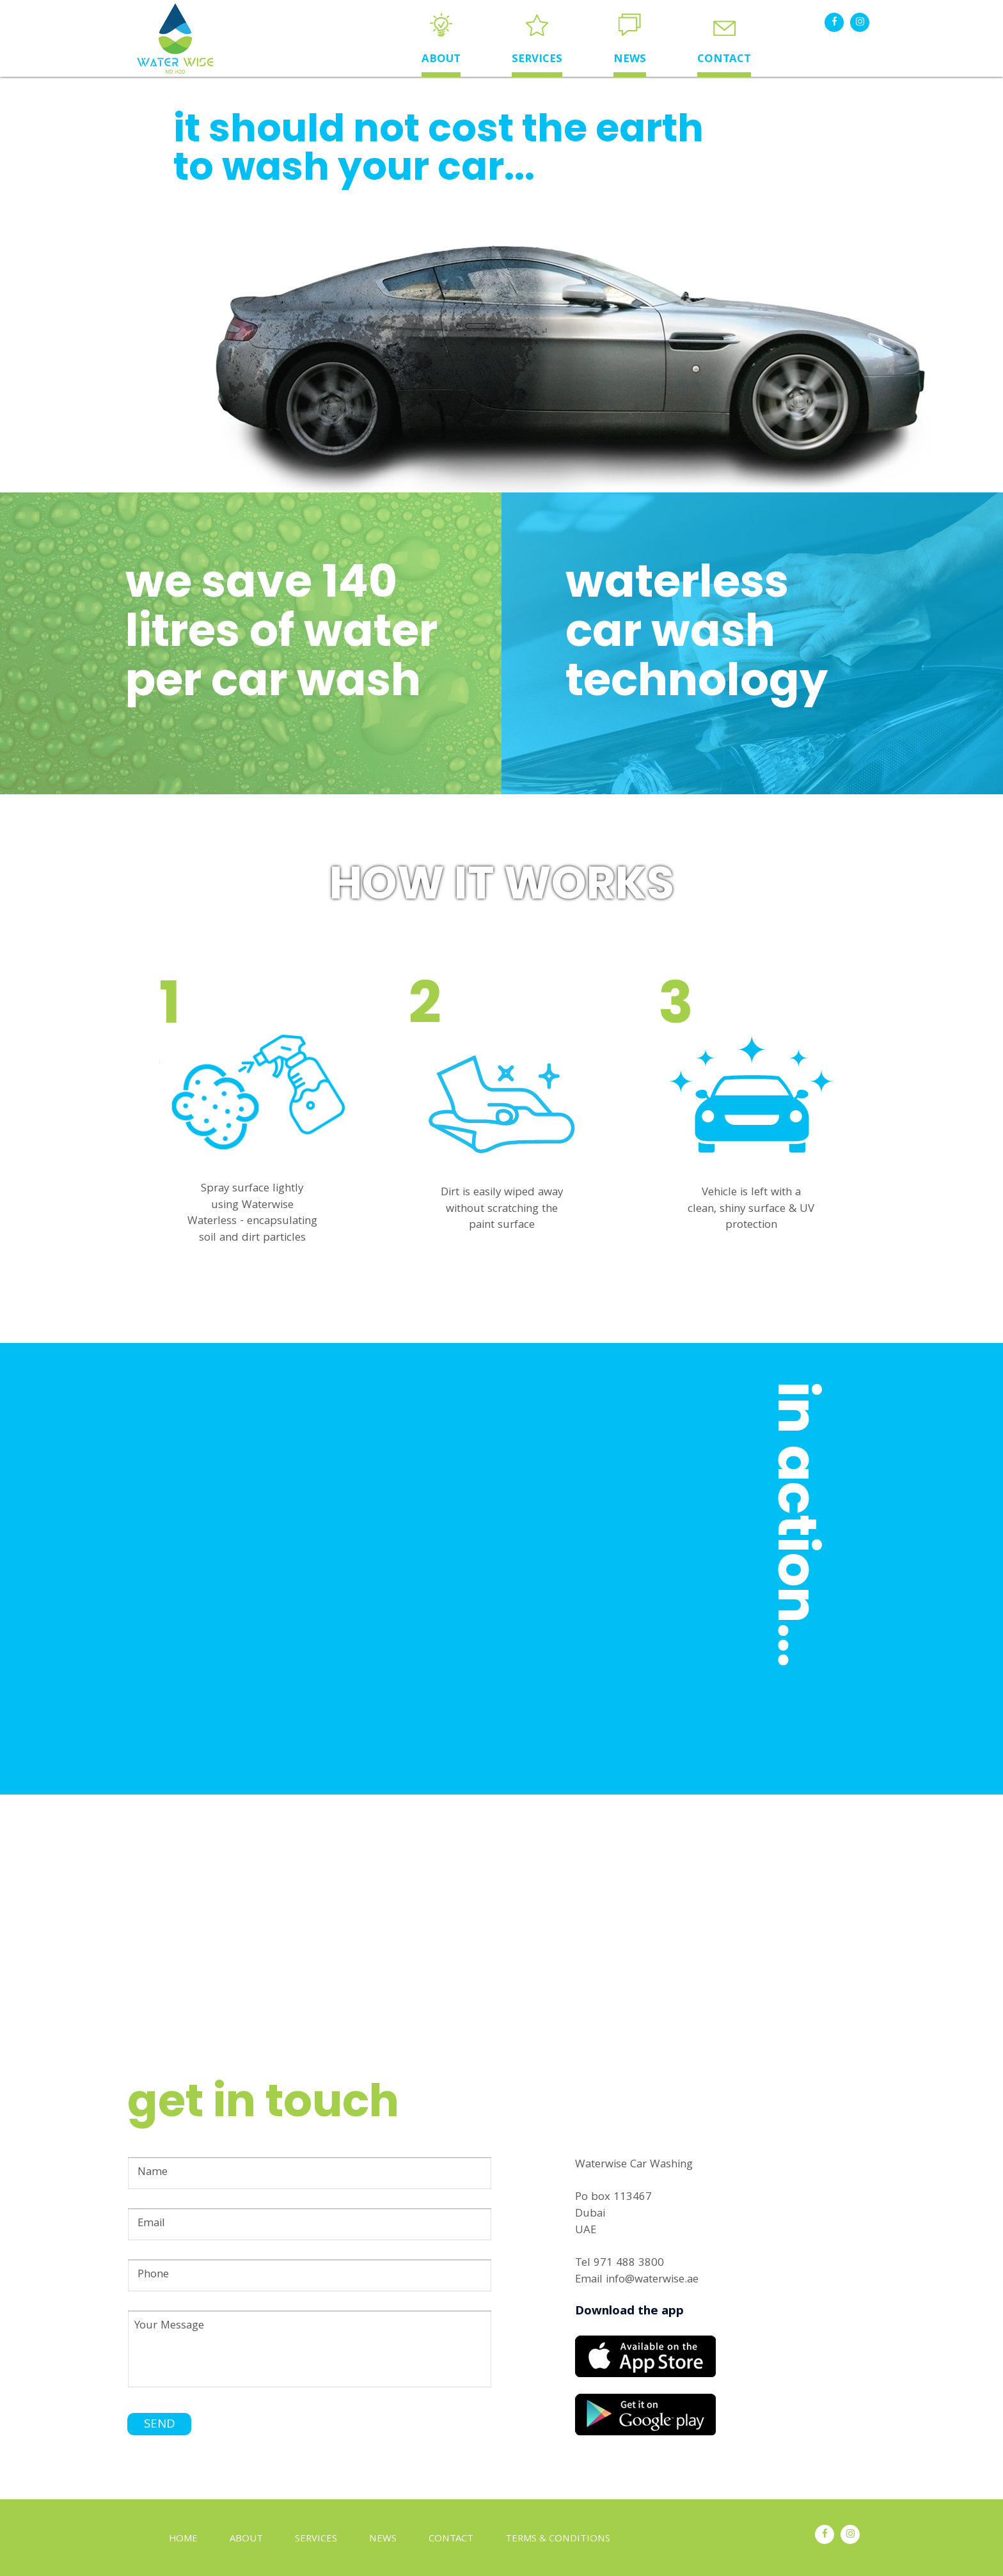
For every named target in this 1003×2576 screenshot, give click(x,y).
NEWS (629, 60)
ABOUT (441, 60)
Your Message (309, 2349)
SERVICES (537, 60)
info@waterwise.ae (652, 2280)
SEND (159, 2425)
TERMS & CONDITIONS (557, 2539)
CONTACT (724, 60)
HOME (183, 2539)
